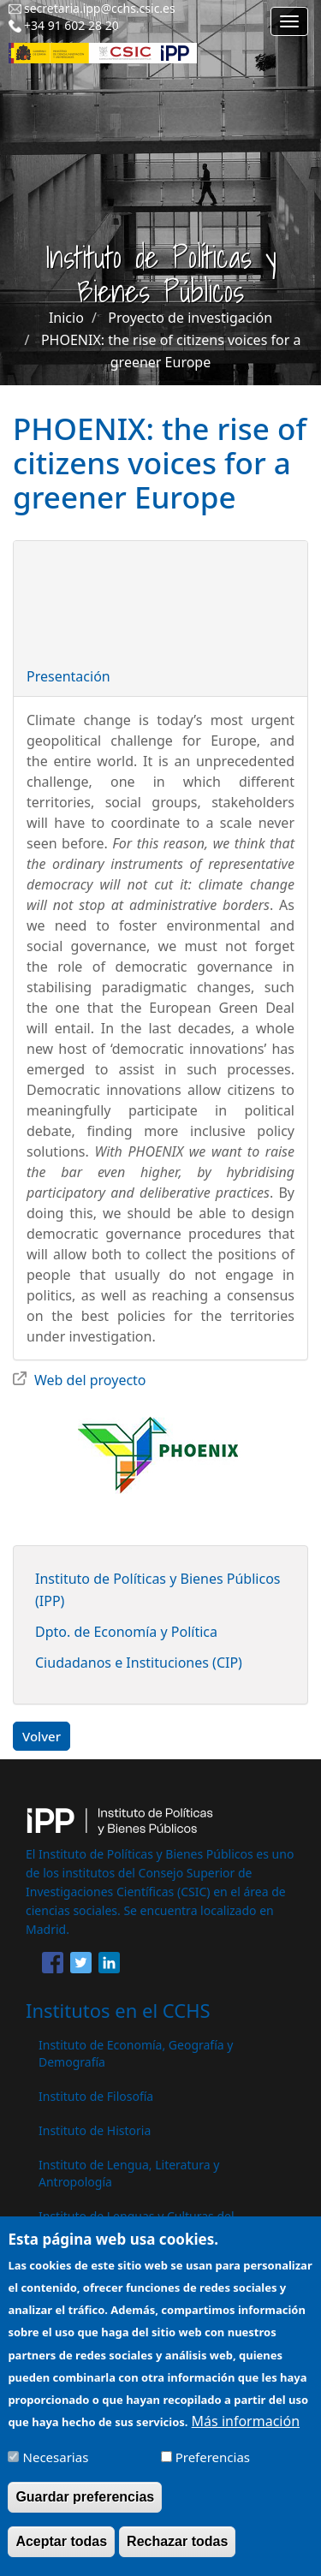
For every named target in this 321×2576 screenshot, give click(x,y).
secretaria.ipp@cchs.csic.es (99, 8)
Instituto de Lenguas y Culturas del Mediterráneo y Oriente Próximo (137, 2224)
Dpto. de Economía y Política (126, 1631)
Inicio (66, 317)
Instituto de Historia (95, 2130)
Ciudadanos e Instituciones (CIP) (138, 1662)
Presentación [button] (68, 676)
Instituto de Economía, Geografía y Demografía (136, 2053)
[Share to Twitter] (81, 1965)
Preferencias (212, 2471)
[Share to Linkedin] (109, 1965)
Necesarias (56, 2471)
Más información (246, 2435)
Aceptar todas (61, 2556)
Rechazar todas (177, 2556)
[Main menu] (289, 21)
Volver (41, 1736)
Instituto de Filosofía (96, 2096)
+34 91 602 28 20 (71, 25)
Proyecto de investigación (190, 317)
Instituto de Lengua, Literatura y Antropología (129, 2173)
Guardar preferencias (84, 2511)
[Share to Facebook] (52, 1965)
